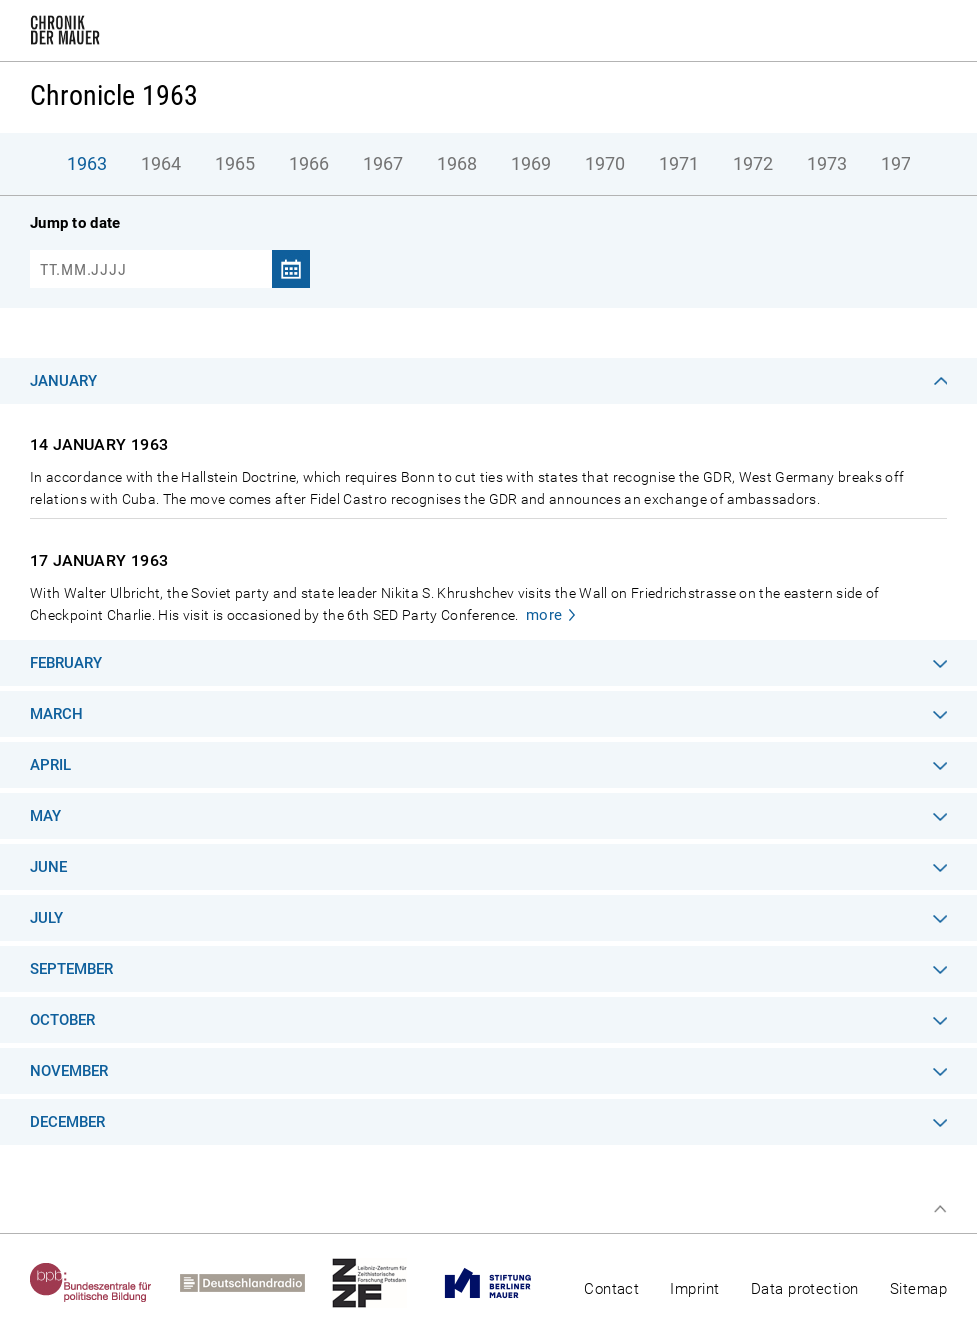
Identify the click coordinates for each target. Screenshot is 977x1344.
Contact (611, 1289)
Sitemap (918, 1289)
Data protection (805, 1289)
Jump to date (75, 223)
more (544, 615)
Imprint (694, 1289)
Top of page (940, 1209)
